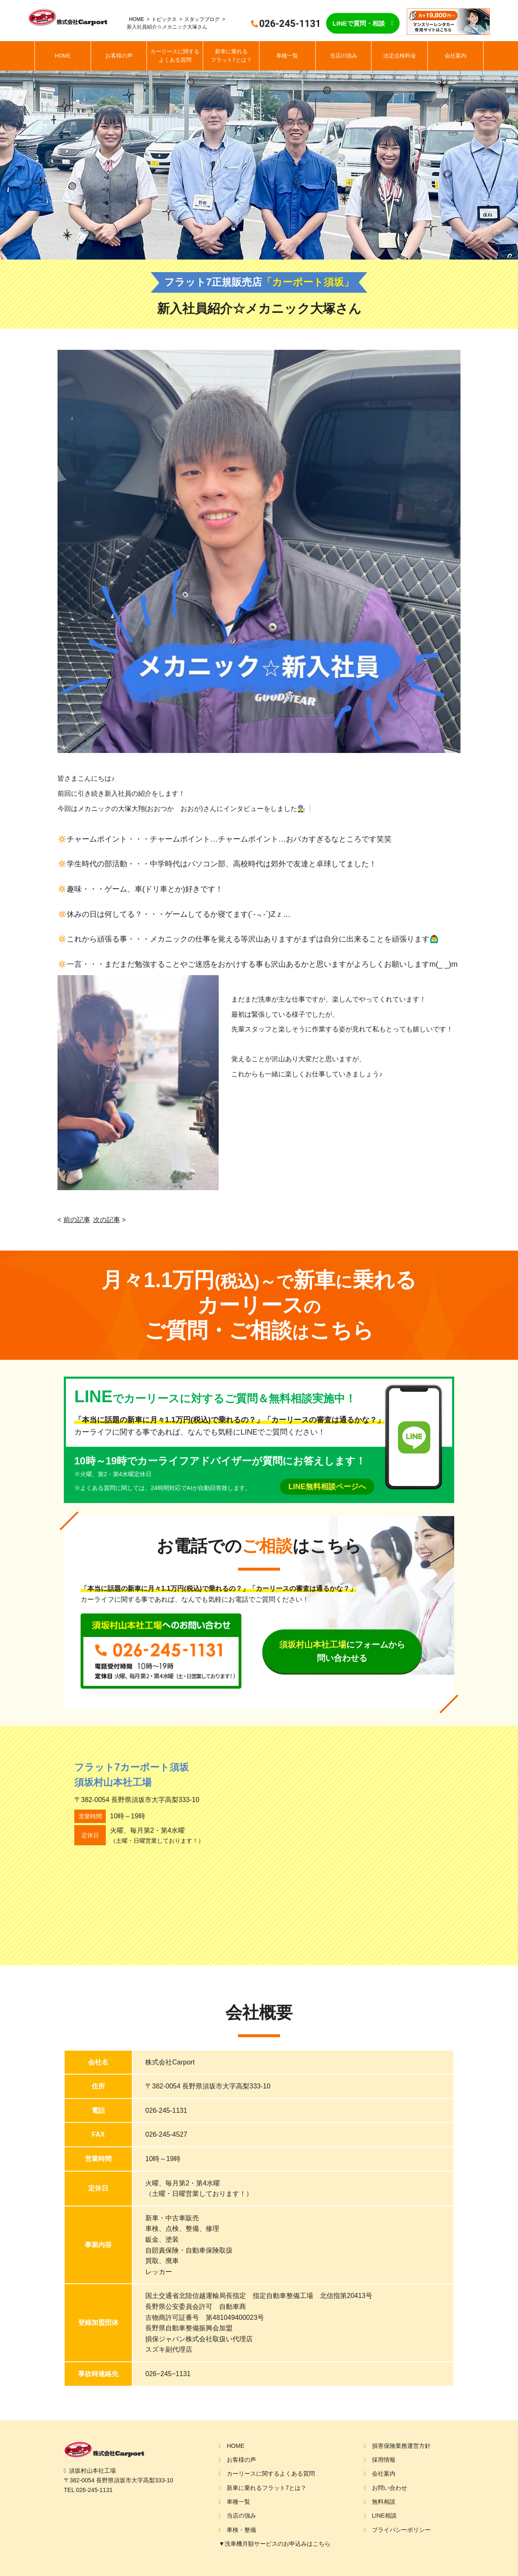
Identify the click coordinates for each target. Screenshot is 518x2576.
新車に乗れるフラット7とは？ (231, 56)
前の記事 (76, 1219)
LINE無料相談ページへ (327, 1486)
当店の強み (343, 56)
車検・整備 (241, 2529)
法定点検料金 (399, 56)
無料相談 (383, 2501)
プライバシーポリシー (401, 2529)
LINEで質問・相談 (358, 23)
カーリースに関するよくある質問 (174, 56)
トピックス (164, 19)
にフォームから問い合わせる (342, 1651)
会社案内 (455, 56)
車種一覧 (287, 56)
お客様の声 (119, 56)
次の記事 (106, 1219)
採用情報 (383, 2459)
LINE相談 (384, 2515)
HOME (136, 19)
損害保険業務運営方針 (401, 2445)
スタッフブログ (202, 19)
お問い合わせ (389, 2487)
